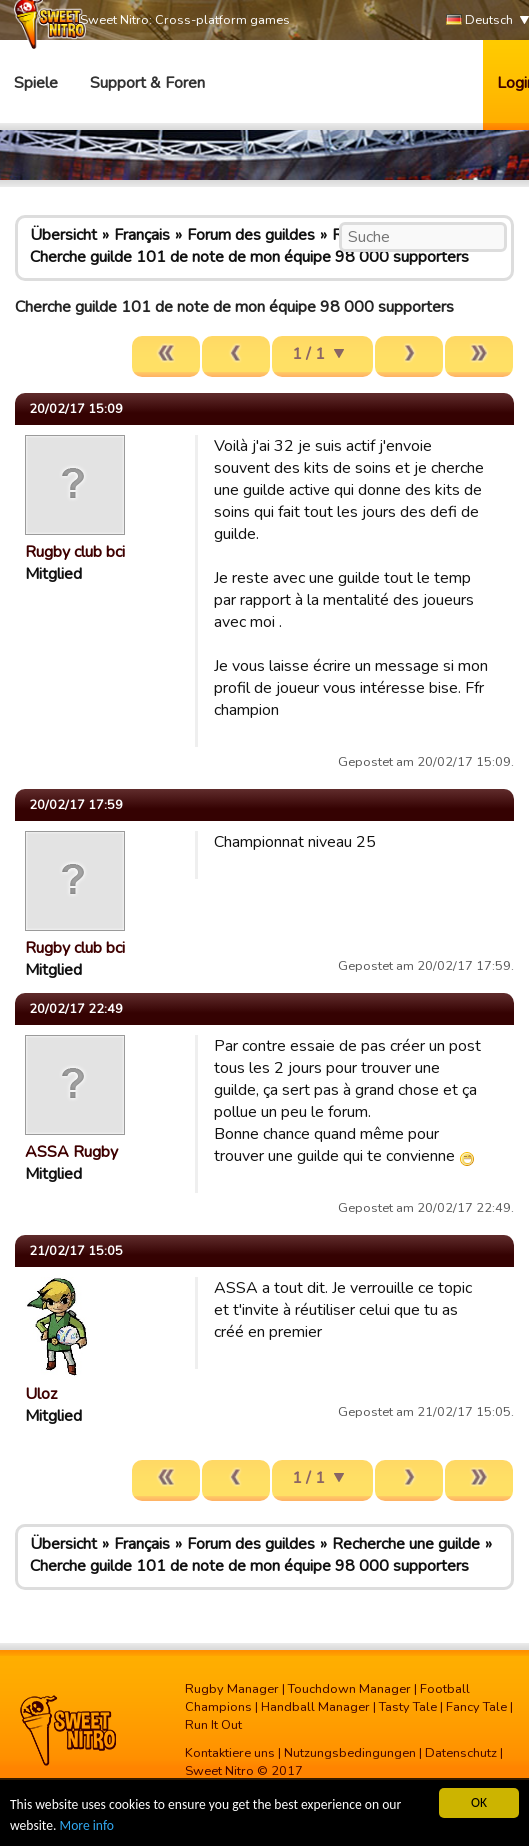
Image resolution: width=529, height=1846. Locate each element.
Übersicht (63, 235)
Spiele (36, 83)
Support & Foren (147, 83)
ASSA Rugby (71, 1152)
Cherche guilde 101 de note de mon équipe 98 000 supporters (249, 257)
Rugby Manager (232, 1689)
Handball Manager (315, 1707)
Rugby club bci (75, 552)
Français (142, 235)
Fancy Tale (476, 1707)
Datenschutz (461, 1753)
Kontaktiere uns (230, 1753)
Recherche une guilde (406, 1544)
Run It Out (213, 1725)
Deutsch (479, 20)
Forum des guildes (251, 235)
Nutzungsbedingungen (350, 1753)
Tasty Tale (408, 1707)
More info (87, 1826)
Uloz (41, 1394)
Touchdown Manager (349, 1689)
